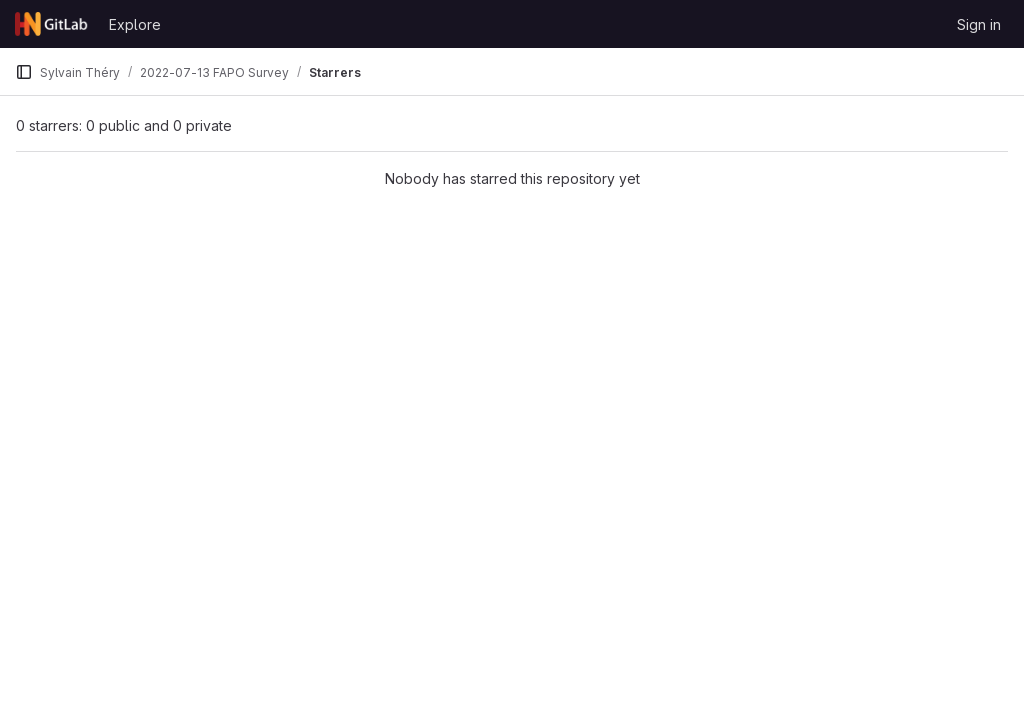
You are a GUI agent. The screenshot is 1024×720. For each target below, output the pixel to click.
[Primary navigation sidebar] (24, 72)
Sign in (979, 24)
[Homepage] (52, 24)
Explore (135, 24)
